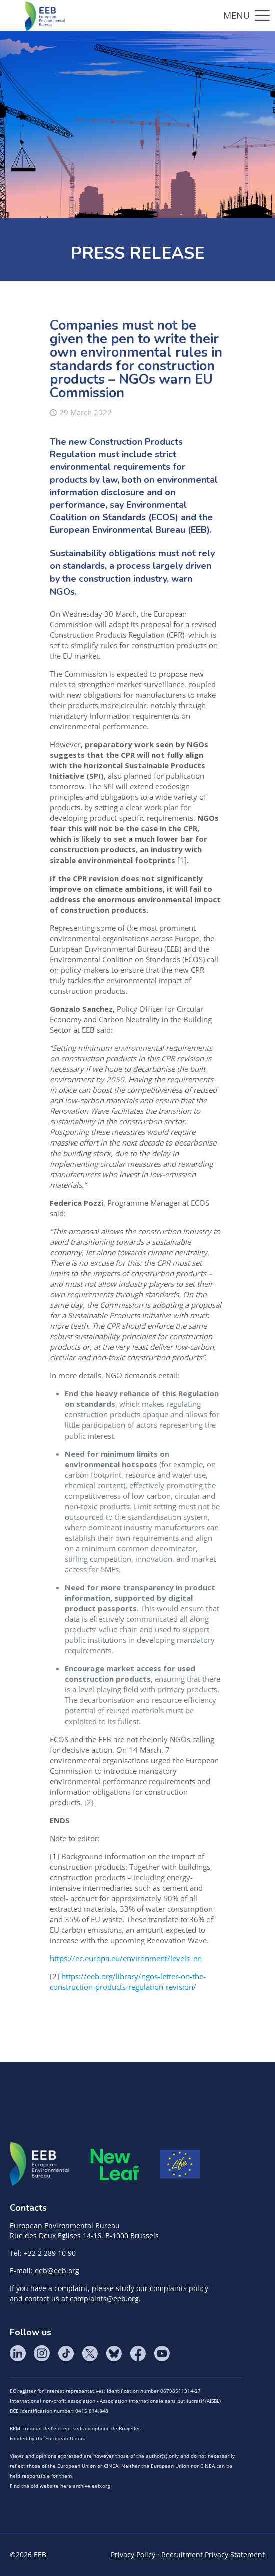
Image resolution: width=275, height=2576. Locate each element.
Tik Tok (66, 2353)
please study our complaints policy (150, 2288)
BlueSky (114, 2353)
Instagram (42, 2353)
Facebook (138, 2353)
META (115, 2164)
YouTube (162, 2353)
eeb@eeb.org (57, 2270)
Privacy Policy (133, 2554)
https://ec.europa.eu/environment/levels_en (126, 1958)
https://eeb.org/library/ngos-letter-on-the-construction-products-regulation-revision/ (128, 1981)
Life (180, 2164)
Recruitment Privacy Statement (213, 2554)
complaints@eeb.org (104, 2298)
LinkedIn (18, 2353)
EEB (40, 2164)
